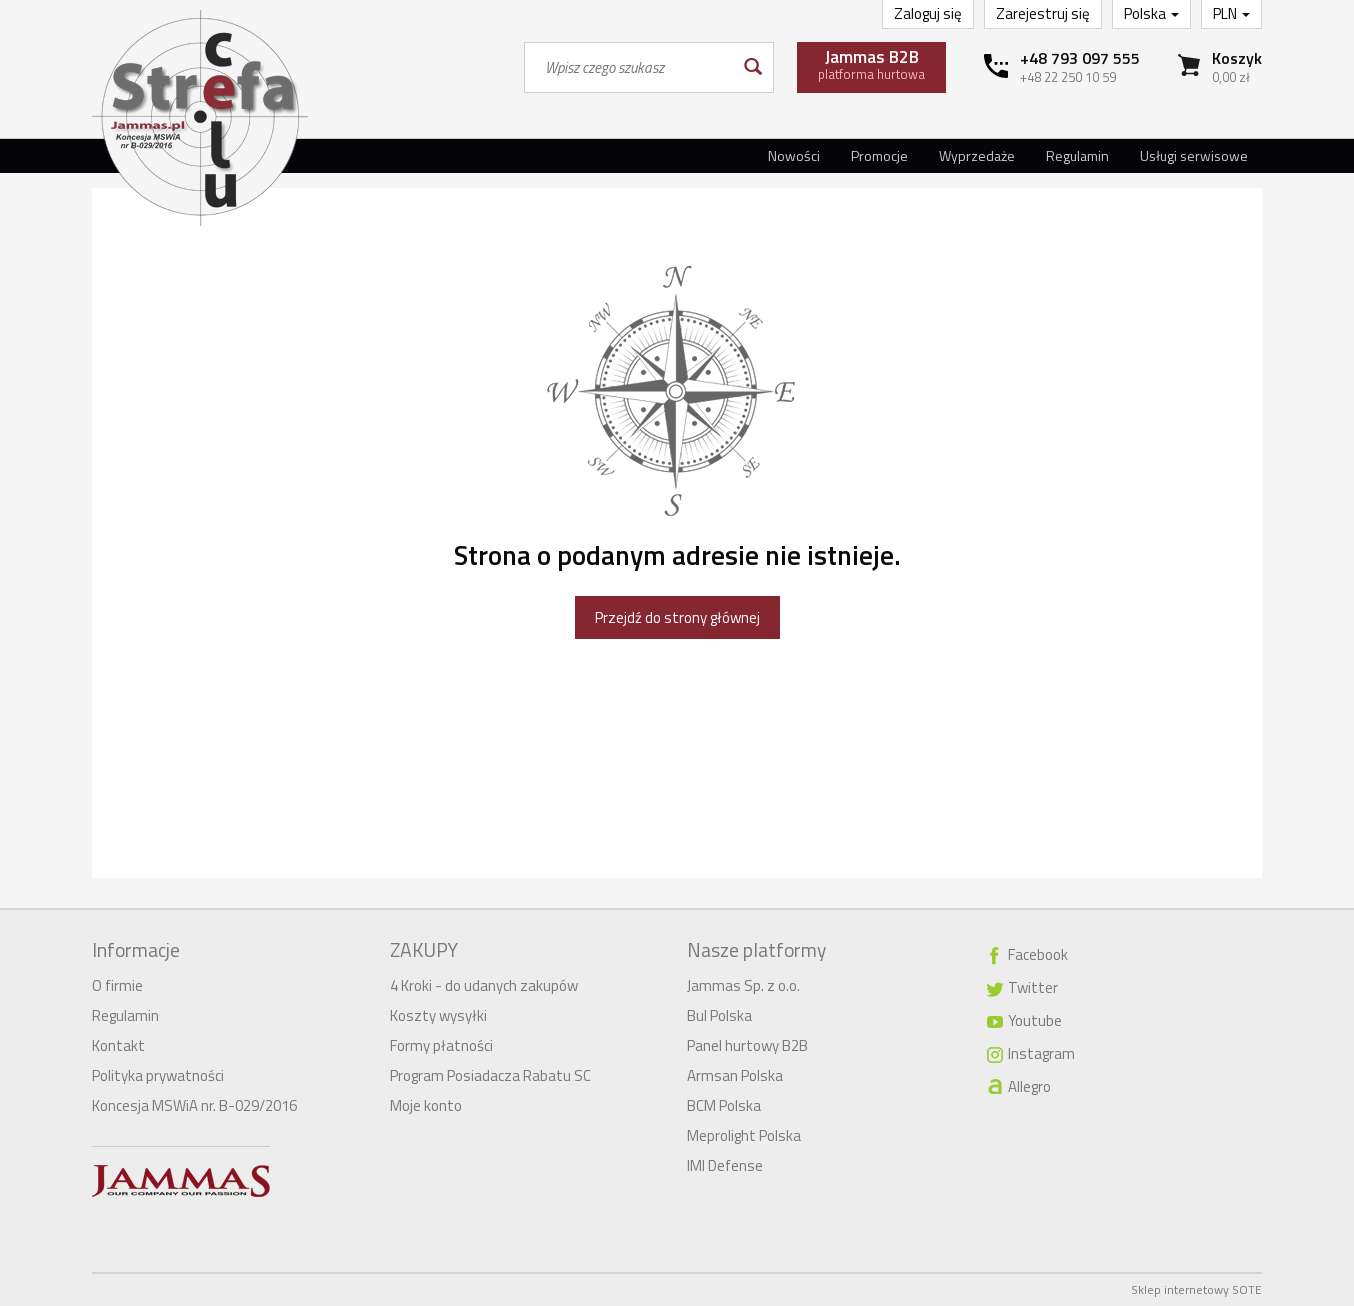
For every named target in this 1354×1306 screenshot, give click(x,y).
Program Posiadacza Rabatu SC (490, 1075)
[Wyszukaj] (751, 67)
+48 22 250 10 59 (1068, 77)
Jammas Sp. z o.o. (743, 985)
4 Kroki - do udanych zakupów (484, 985)
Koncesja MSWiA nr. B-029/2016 (194, 1105)
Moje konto (426, 1105)
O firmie (117, 985)
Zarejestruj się (1043, 13)
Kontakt (118, 1045)
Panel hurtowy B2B (747, 1045)
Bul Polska (719, 1015)
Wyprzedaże (977, 155)
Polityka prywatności (158, 1075)
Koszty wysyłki (438, 1015)
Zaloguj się (928, 13)
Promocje (879, 155)
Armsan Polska (735, 1075)
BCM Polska (724, 1105)
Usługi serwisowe (1194, 155)
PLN (1231, 13)
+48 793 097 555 (1080, 58)
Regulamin (1077, 155)
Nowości (794, 155)
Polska (1151, 13)
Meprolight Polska (744, 1135)
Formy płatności (441, 1045)
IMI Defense (725, 1165)
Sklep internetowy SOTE (1196, 1289)
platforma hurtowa (871, 64)
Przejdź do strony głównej (677, 617)
